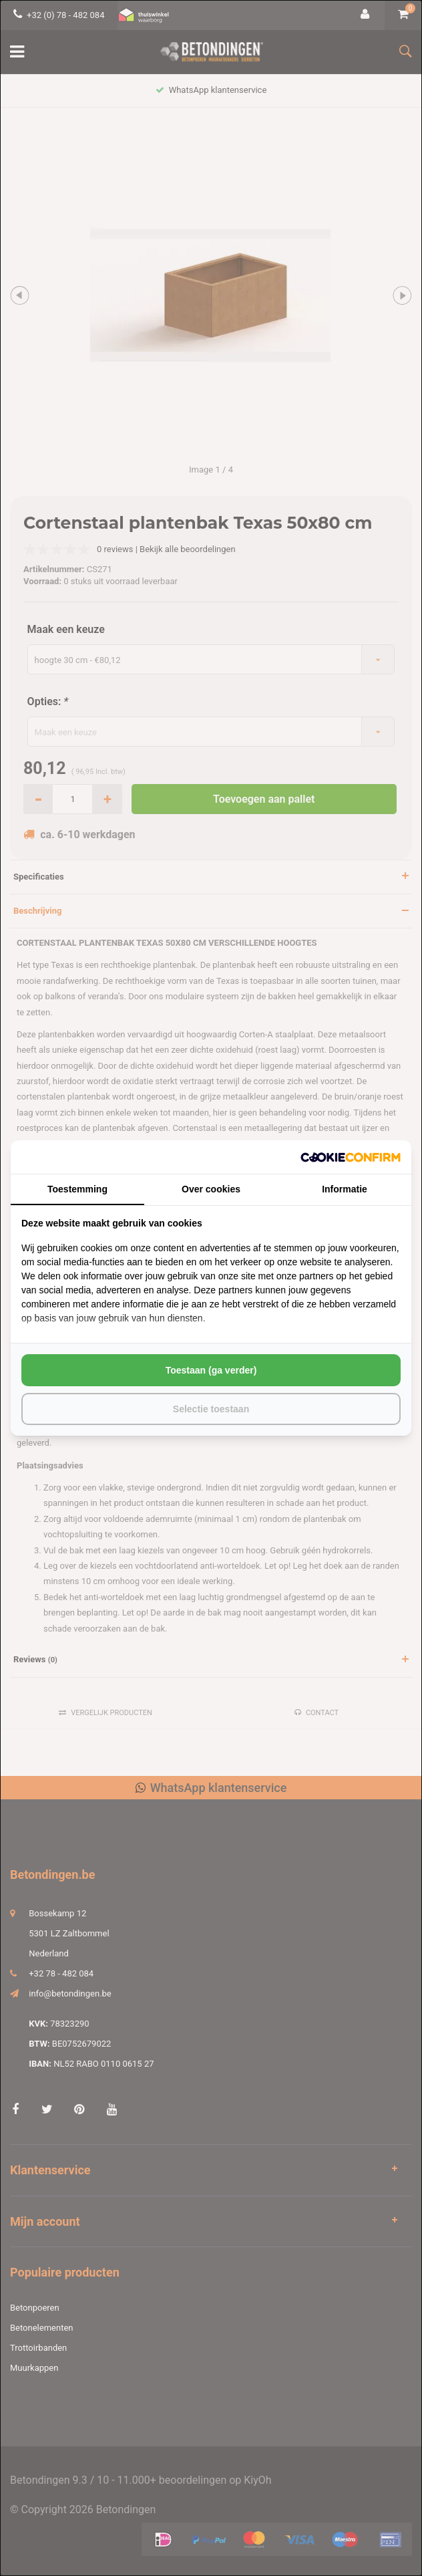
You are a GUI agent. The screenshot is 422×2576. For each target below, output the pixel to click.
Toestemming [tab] (77, 1189)
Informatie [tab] (344, 1189)
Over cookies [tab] (211, 1189)
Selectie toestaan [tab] (211, 1409)
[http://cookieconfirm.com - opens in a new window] (350, 1157)
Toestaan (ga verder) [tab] (211, 1370)
